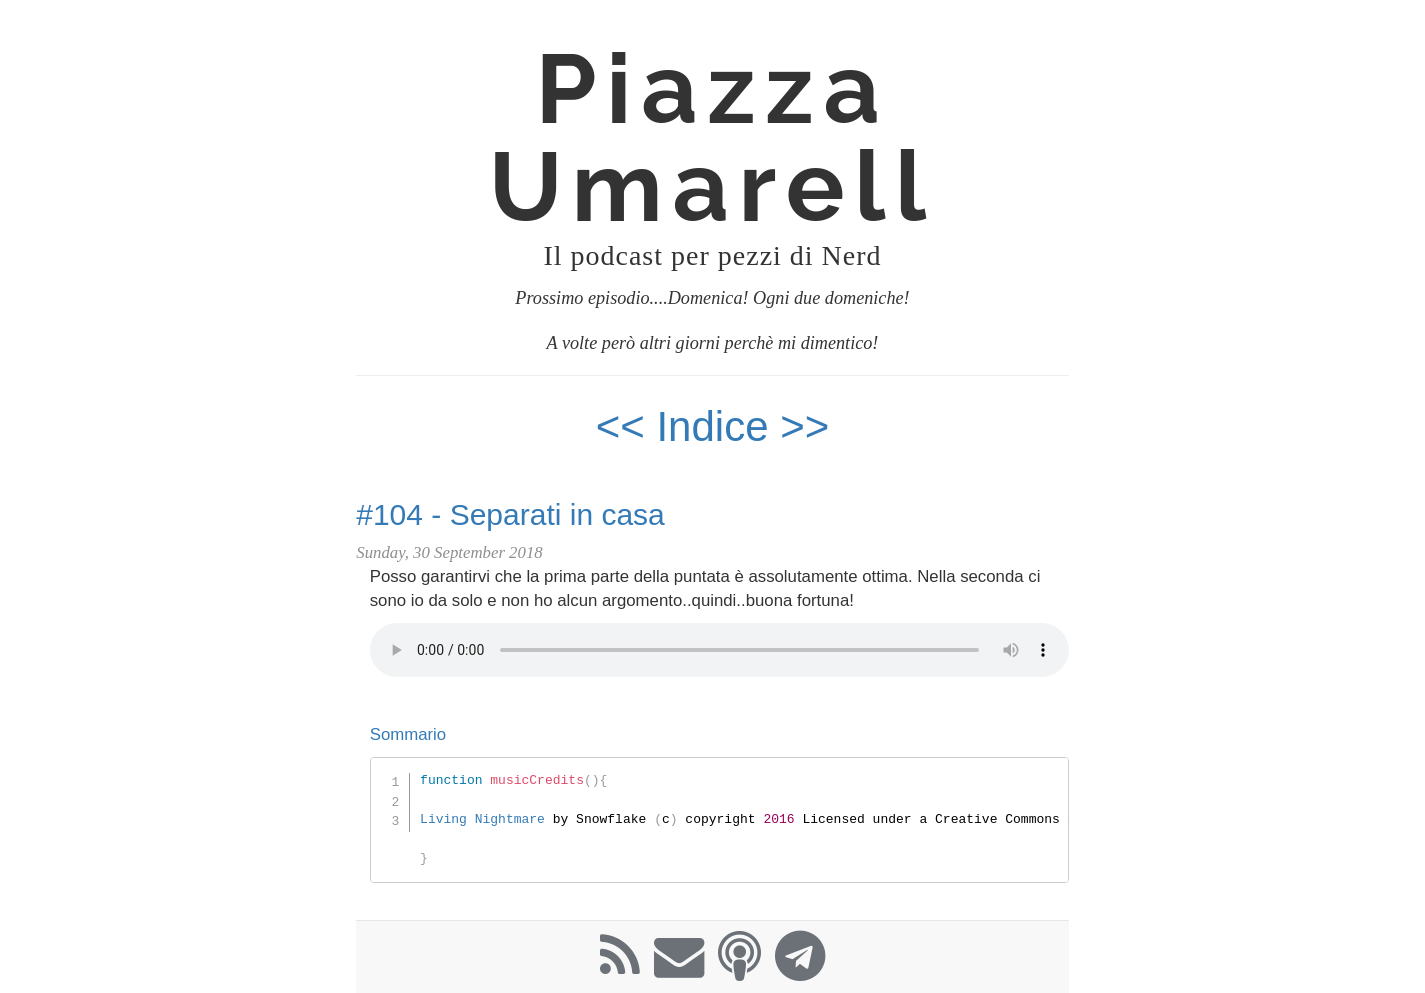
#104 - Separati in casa (510, 514)
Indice (718, 426)
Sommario (408, 734)
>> (804, 426)
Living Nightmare (482, 819)
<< (620, 426)
